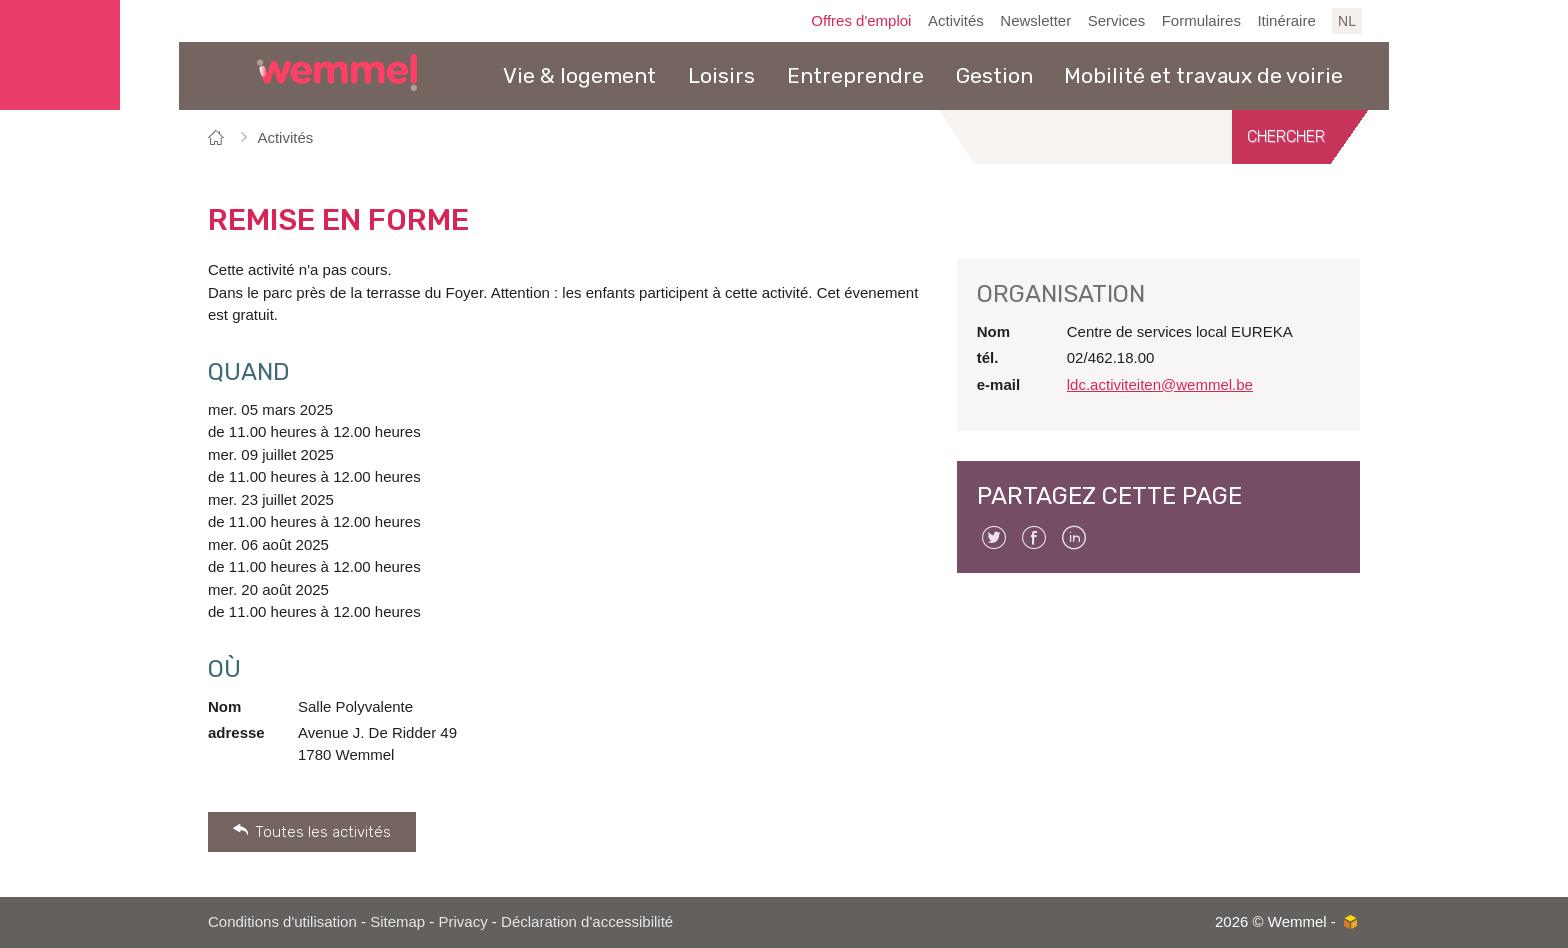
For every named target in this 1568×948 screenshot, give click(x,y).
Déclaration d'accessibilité (587, 921)
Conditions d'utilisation (282, 921)
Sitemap (397, 921)
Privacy (463, 921)
